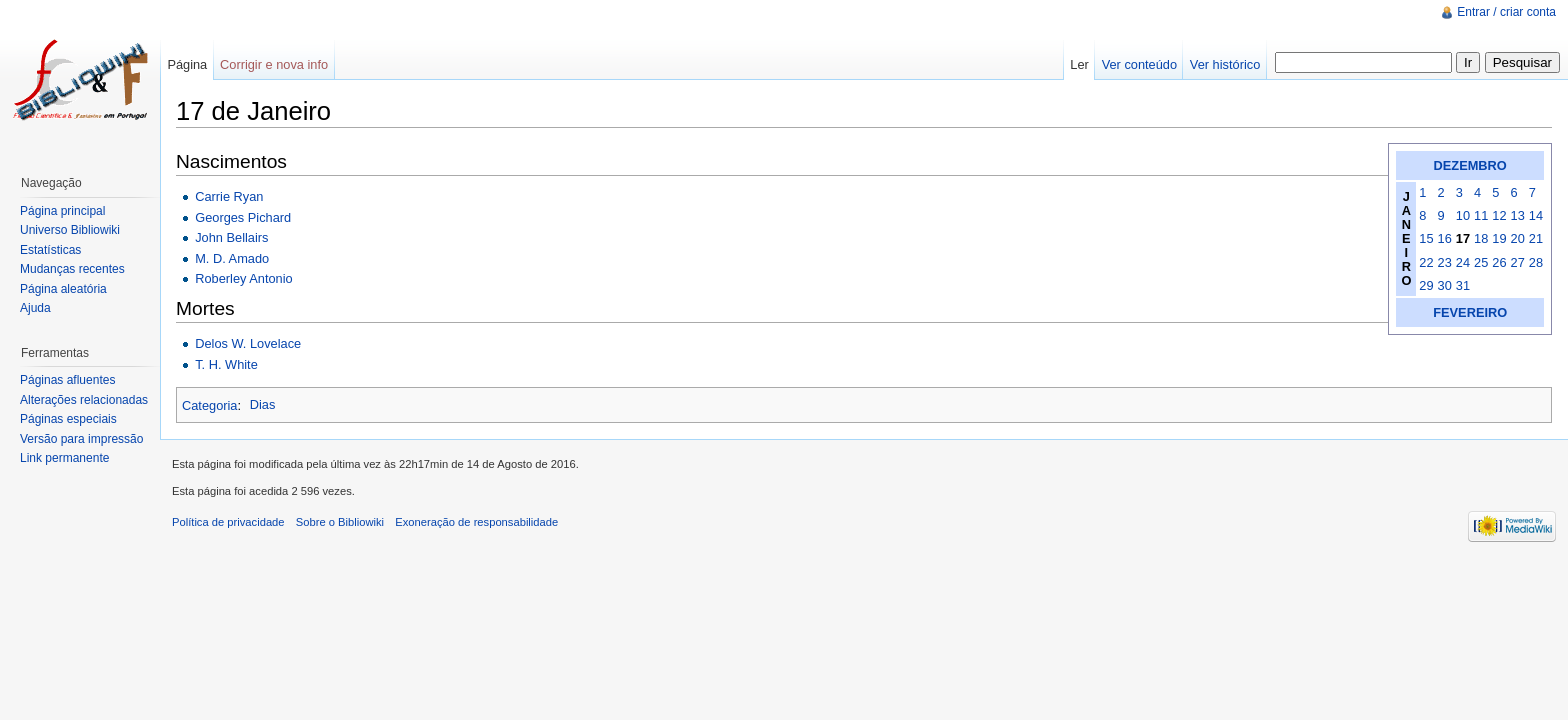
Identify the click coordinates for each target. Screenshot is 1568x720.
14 (1536, 215)
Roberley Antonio (243, 278)
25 (1481, 262)
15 (1426, 238)
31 (1463, 285)
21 (1536, 238)
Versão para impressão (81, 439)
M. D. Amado (232, 258)
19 (1499, 238)
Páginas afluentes (67, 380)
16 (1445, 238)
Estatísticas (50, 250)
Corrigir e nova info (274, 64)
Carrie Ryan (229, 196)
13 (1518, 215)
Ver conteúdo (1139, 64)
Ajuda (35, 308)
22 (1426, 262)
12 (1499, 215)
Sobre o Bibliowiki (340, 522)
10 (1463, 215)
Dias (263, 404)
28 (1536, 262)
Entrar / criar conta (1506, 12)
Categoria (210, 404)
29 (1426, 285)
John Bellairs (231, 237)
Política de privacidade (228, 522)
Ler (1079, 64)
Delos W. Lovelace (248, 343)
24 (1463, 262)
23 (1445, 262)
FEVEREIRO (1470, 312)
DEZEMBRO (1470, 165)
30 (1445, 285)
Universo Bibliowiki (70, 230)
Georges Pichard (243, 217)
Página (187, 64)
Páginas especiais (68, 419)
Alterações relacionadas (84, 400)
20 (1518, 238)
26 (1499, 262)
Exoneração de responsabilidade (476, 522)
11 (1481, 215)
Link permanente (64, 458)
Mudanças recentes (72, 269)
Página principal (62, 211)
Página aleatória (63, 289)
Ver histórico (1225, 64)
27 (1518, 262)
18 (1481, 238)
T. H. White (226, 364)
